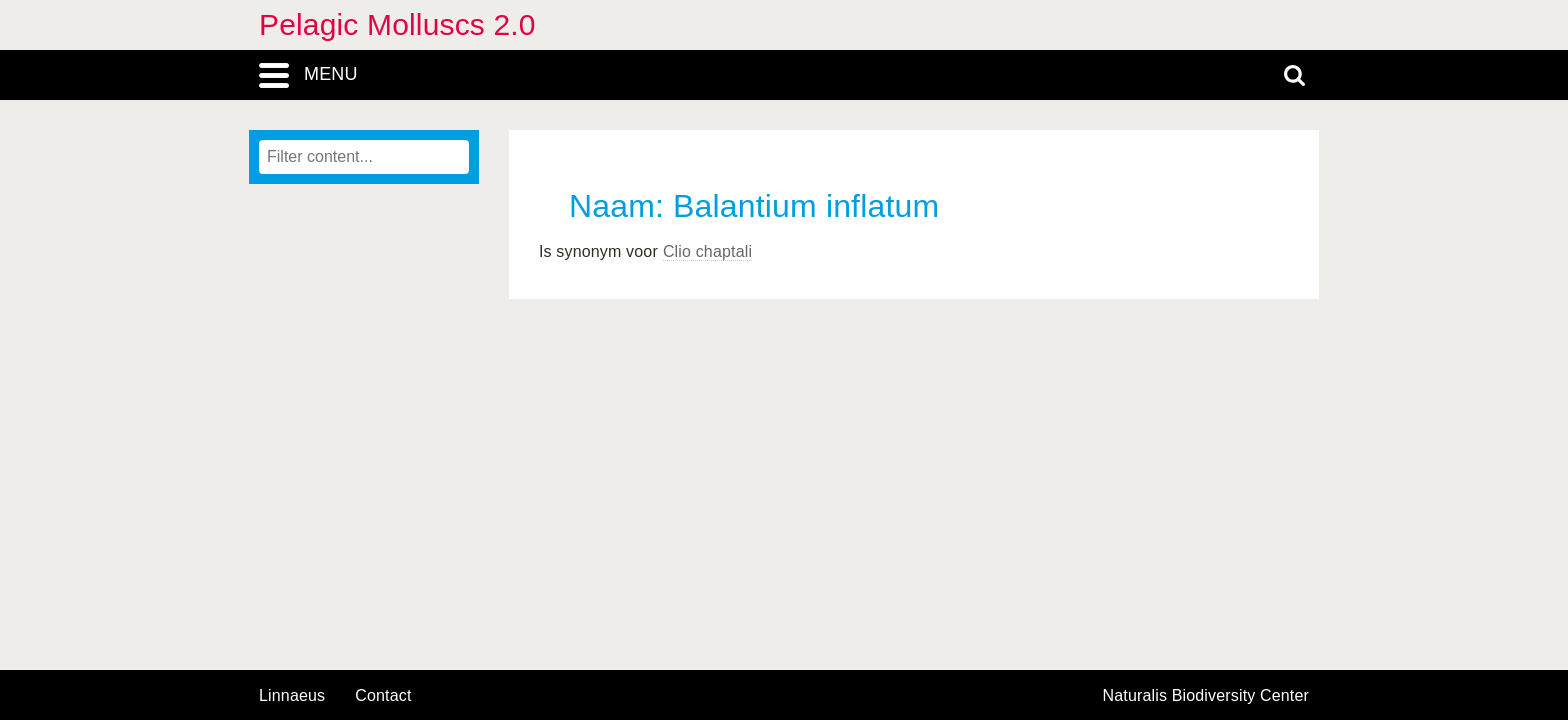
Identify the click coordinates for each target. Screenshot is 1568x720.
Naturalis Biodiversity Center (1206, 696)
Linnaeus (292, 696)
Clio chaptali (707, 251)
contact (383, 695)
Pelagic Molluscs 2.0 (397, 24)
